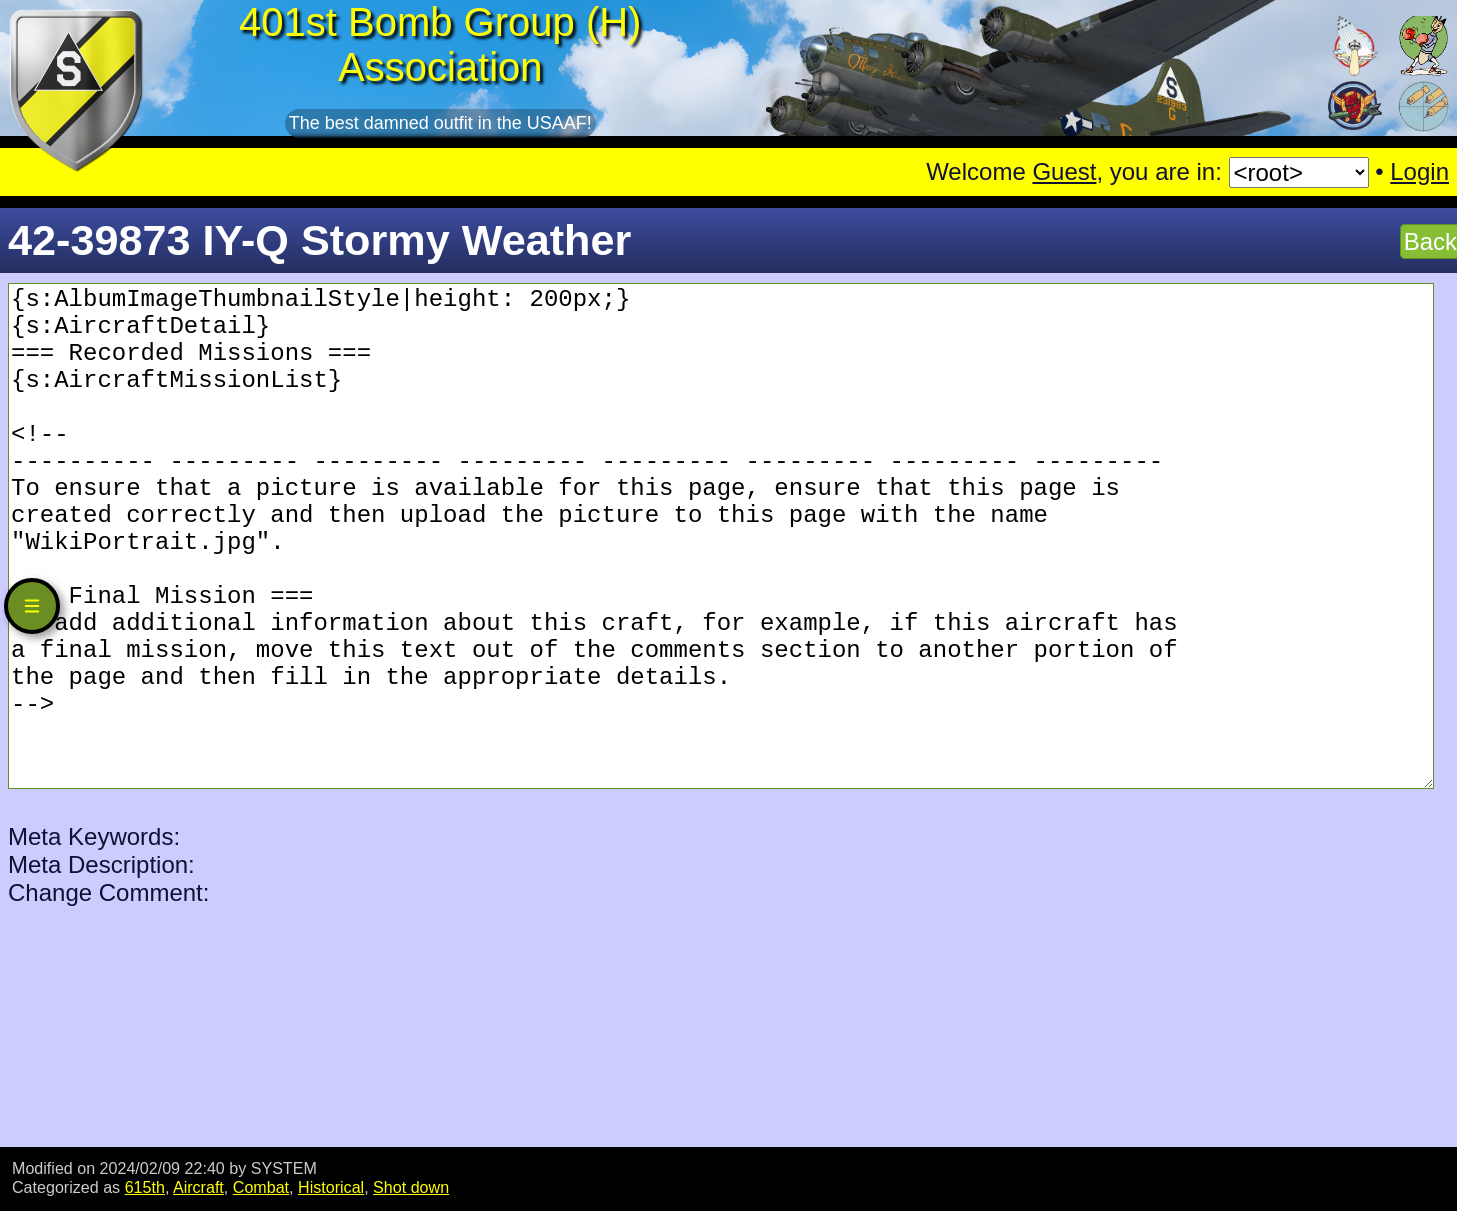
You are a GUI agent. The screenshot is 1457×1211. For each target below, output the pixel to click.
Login (1419, 171)
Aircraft (198, 1187)
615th (145, 1187)
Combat (261, 1187)
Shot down (411, 1187)
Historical (331, 1187)
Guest (1064, 171)
